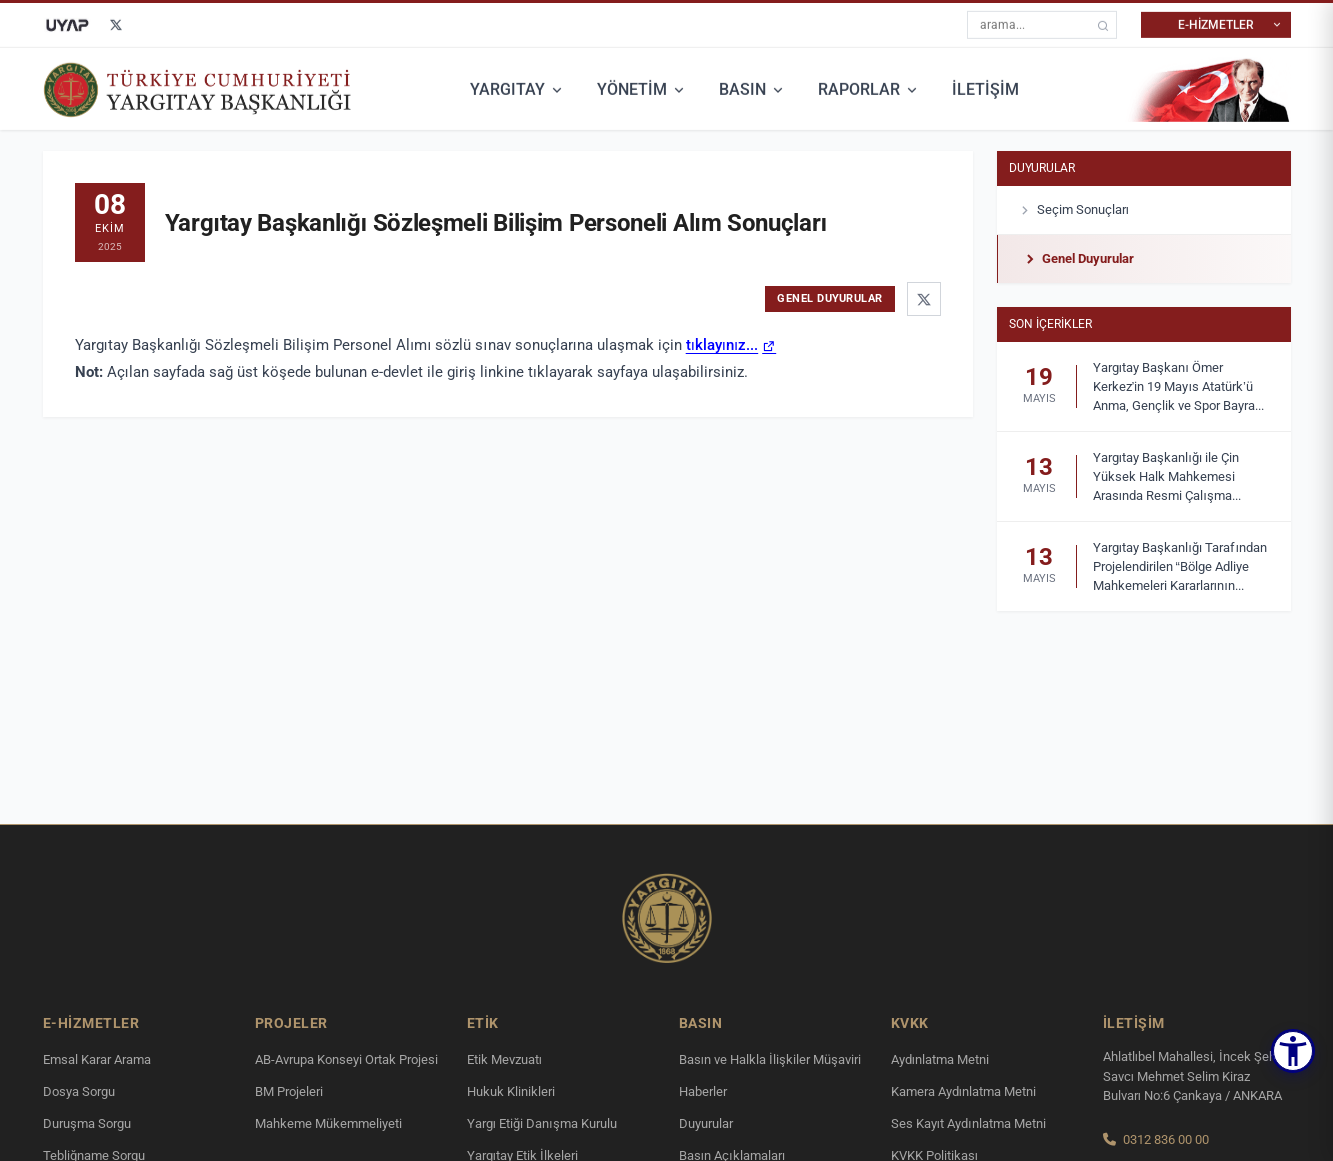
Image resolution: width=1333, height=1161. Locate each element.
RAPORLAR (869, 88)
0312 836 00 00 (1166, 1139)
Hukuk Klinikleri (511, 1091)
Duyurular (1042, 168)
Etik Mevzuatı (505, 1059)
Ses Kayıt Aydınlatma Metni (968, 1123)
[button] (1293, 1051)
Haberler (703, 1091)
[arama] (1103, 23)
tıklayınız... (722, 345)
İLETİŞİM (985, 87)
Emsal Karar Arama (97, 1059)
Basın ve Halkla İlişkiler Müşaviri (770, 1059)
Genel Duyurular (1078, 259)
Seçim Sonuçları (1073, 210)
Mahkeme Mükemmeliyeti (328, 1123)
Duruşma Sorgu (87, 1123)
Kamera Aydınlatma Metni (964, 1091)
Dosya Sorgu (79, 1091)
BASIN (752, 88)
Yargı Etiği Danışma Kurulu (542, 1123)
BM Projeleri (289, 1091)
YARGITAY (517, 88)
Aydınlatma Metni (940, 1059)
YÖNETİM (642, 88)
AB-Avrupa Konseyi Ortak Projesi (346, 1059)
